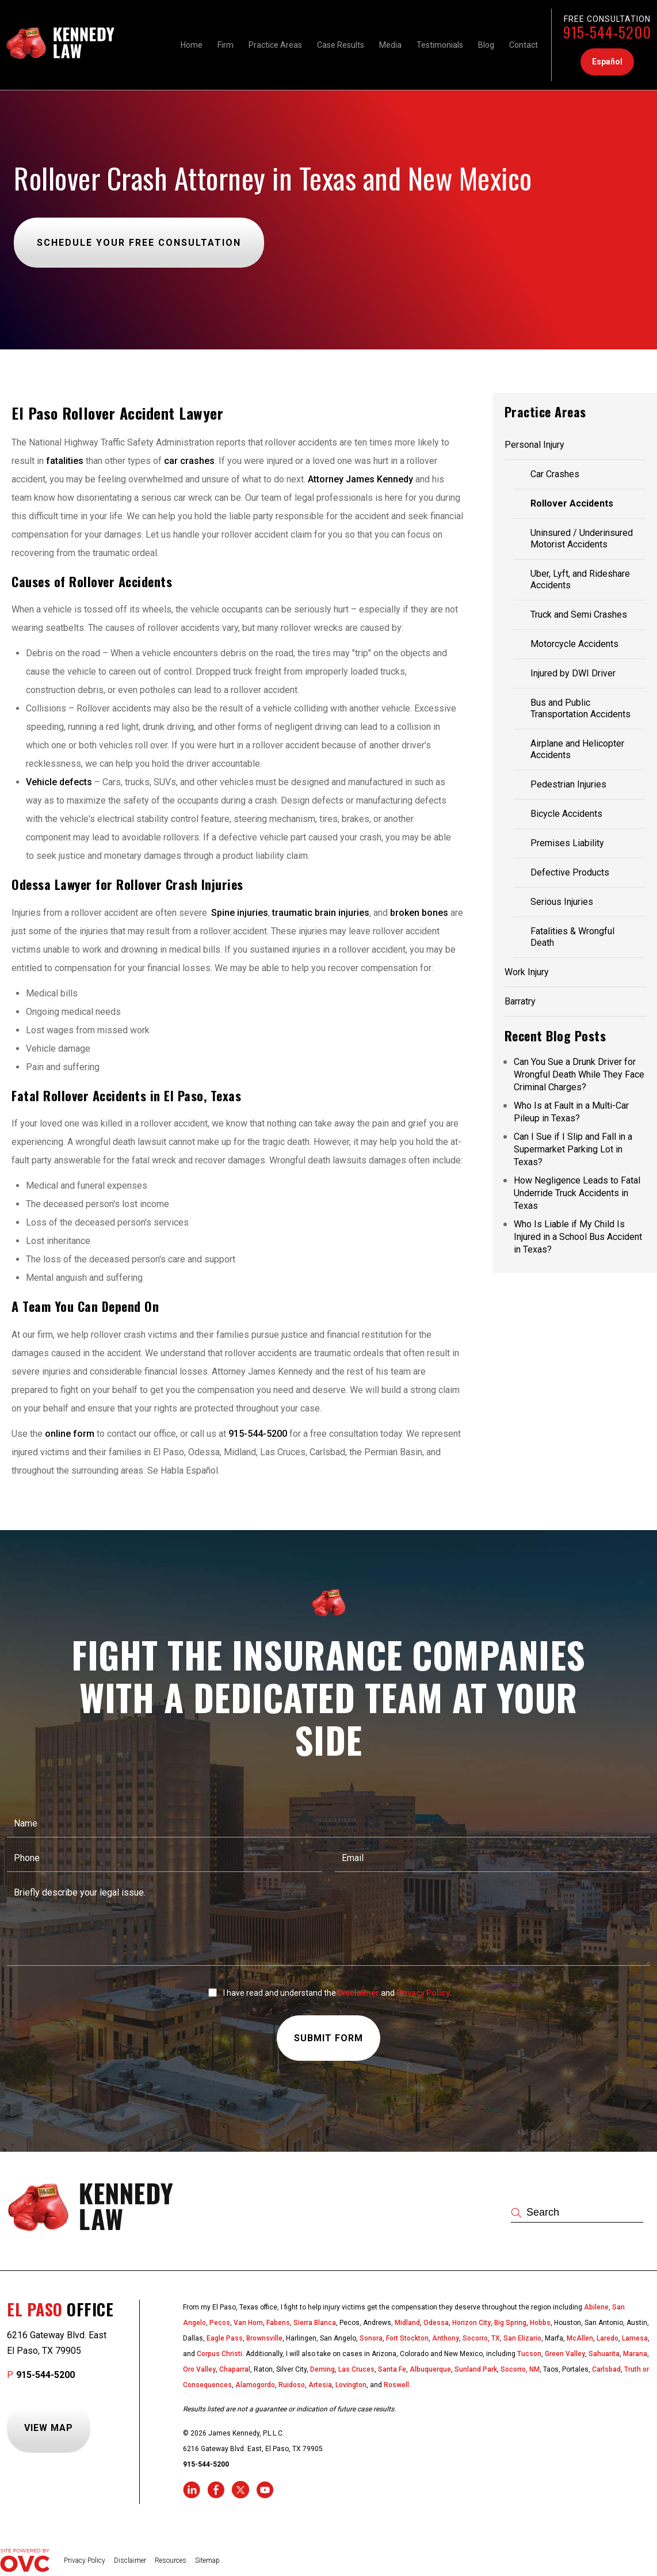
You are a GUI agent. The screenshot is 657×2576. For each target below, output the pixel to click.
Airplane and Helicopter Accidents (577, 749)
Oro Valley (199, 2369)
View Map (48, 2427)
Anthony (445, 2338)
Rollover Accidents (571, 503)
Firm (225, 45)
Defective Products (569, 872)
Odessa (436, 2323)
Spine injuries (239, 912)
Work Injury (527, 972)
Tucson (529, 2354)
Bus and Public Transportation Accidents (580, 708)
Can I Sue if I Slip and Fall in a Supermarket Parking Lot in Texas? (573, 1149)
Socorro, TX (481, 2338)
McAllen (580, 2338)
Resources (170, 2560)
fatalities (66, 460)
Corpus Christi (219, 2354)
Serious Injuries (561, 901)
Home (192, 45)
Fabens (278, 2323)
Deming (322, 2369)
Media (390, 45)
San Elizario (522, 2338)
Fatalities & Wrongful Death (572, 937)
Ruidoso (291, 2385)
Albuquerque (430, 2369)
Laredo (607, 2338)
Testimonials (440, 45)
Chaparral (234, 2369)
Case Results (340, 45)
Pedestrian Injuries (568, 784)
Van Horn (248, 2323)
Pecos (219, 2323)
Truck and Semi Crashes (578, 614)
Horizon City (471, 2323)
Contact (523, 45)
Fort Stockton (407, 2338)
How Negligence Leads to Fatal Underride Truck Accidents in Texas (577, 1193)
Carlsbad (606, 2369)
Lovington (350, 2385)
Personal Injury (534, 444)
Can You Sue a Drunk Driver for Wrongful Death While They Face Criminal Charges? (579, 1074)
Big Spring (510, 2323)
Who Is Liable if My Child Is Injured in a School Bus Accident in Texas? (578, 1237)
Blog (486, 45)
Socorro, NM (520, 2369)
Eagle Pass (225, 2338)
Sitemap (207, 2560)
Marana (635, 2354)
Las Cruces (356, 2369)
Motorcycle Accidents (574, 643)
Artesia (320, 2385)
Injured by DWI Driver (573, 673)
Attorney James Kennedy (360, 479)
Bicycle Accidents (566, 813)
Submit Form (328, 2038)
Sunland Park (475, 2369)
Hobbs (540, 2323)
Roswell (396, 2385)
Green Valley (565, 2354)
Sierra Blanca (314, 2323)
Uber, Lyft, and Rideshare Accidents (580, 579)
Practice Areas (275, 45)
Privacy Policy (423, 1992)
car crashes (189, 460)
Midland (407, 2323)
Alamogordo (255, 2385)
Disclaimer (358, 1992)
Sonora (371, 2338)
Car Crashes (554, 474)
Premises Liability (567, 843)
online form (69, 1433)
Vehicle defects (59, 782)
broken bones (419, 912)
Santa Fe (392, 2369)
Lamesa (635, 2338)
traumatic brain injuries (320, 912)
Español (607, 61)
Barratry (520, 1001)
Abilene (596, 2307)
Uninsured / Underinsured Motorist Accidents (581, 538)
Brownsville (264, 2338)
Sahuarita (604, 2354)
